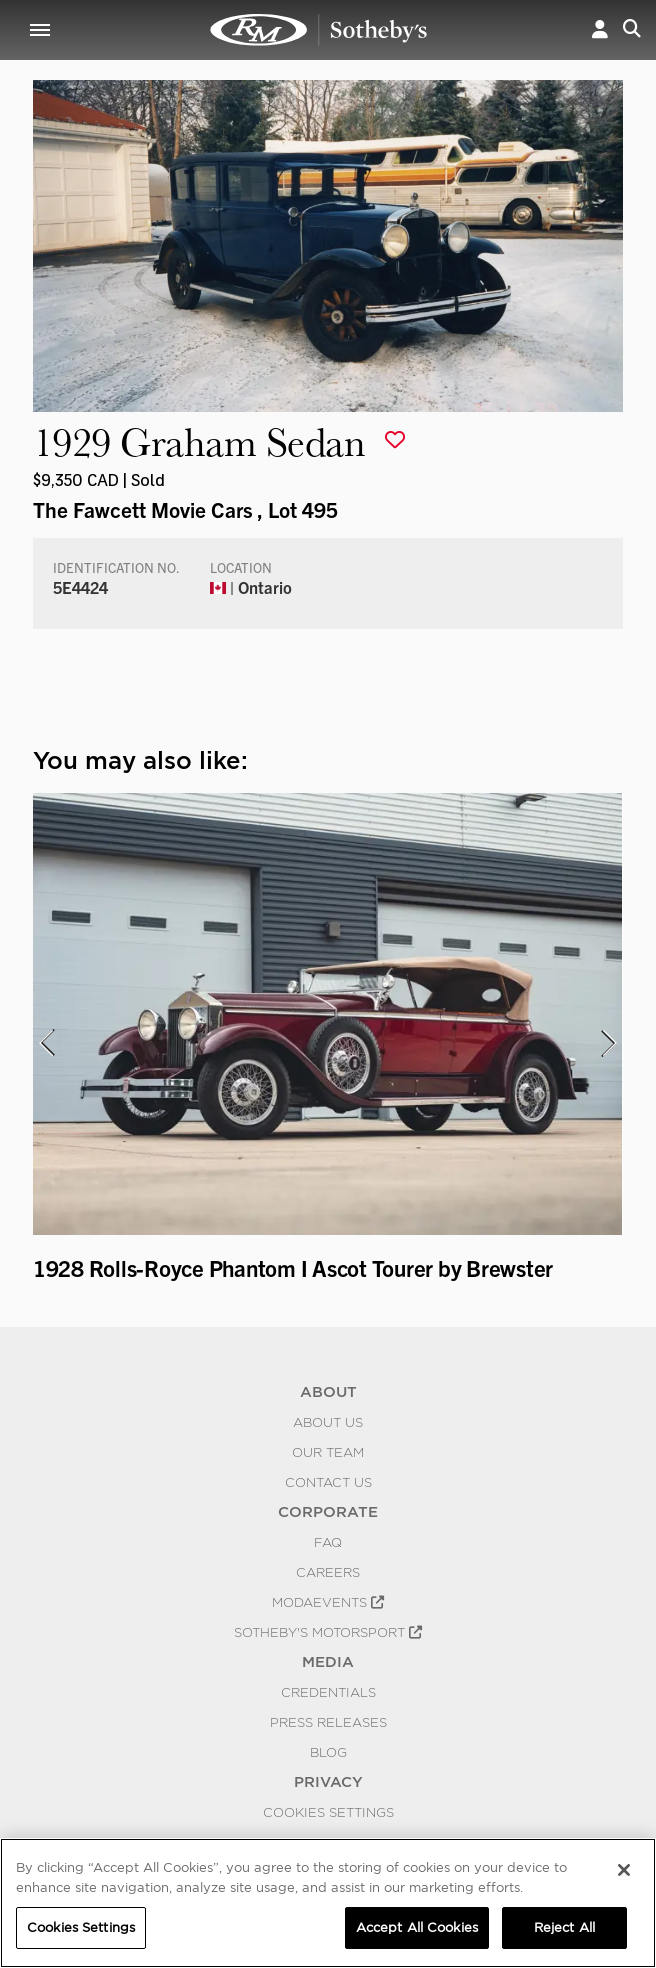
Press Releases (328, 1722)
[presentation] (46, 1043)
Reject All (564, 1927)
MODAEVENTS (328, 1602)
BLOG (328, 1752)
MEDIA (328, 1662)
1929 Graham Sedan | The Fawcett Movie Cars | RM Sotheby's (319, 30)
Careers (328, 1572)
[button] (600, 30)
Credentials (328, 1692)
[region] (328, 1903)
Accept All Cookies (417, 1927)
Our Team (328, 1452)
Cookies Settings (328, 1812)
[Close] (624, 1870)
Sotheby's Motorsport (328, 1632)
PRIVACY (328, 1782)
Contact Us (328, 1482)
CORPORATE (328, 1512)
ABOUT (328, 1392)
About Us (328, 1422)
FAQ (328, 1542)
